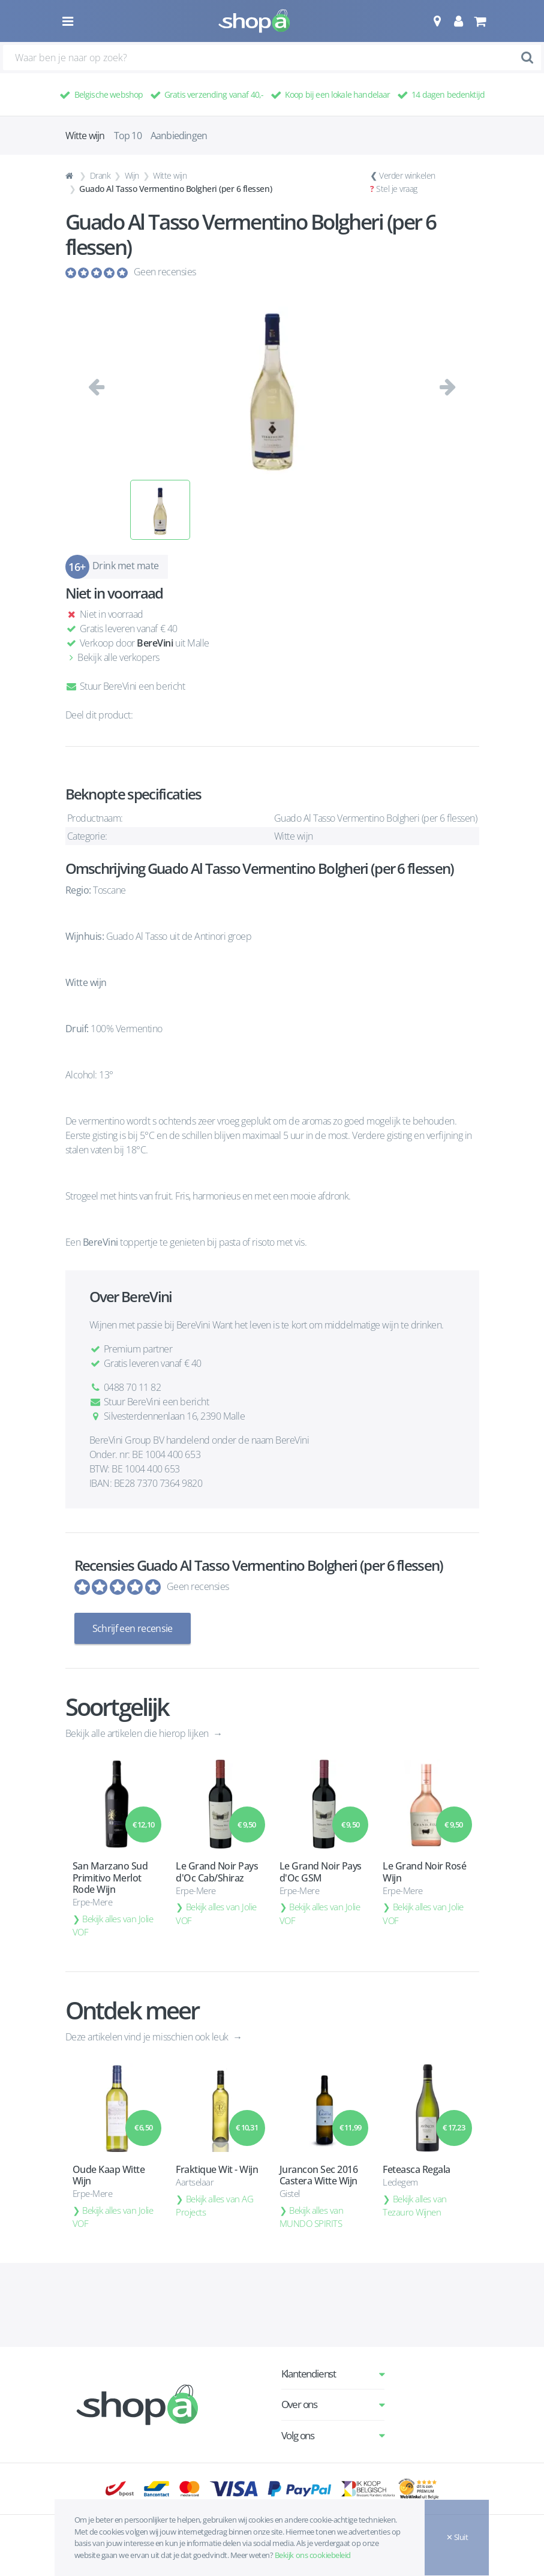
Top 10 (128, 135)
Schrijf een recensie (132, 1628)
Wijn (132, 175)
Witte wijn (170, 175)
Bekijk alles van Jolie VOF (113, 1925)
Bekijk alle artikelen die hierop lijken (138, 1733)
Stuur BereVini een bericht (125, 686)
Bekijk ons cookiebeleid (313, 2555)
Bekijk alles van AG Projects (214, 2206)
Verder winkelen (407, 175)
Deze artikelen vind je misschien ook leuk (148, 2036)
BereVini (155, 643)
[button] (437, 21)
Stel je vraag (396, 188)
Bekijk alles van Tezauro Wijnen (415, 2206)
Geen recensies (165, 271)
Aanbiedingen (179, 135)
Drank (100, 175)
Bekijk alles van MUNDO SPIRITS (311, 2217)
